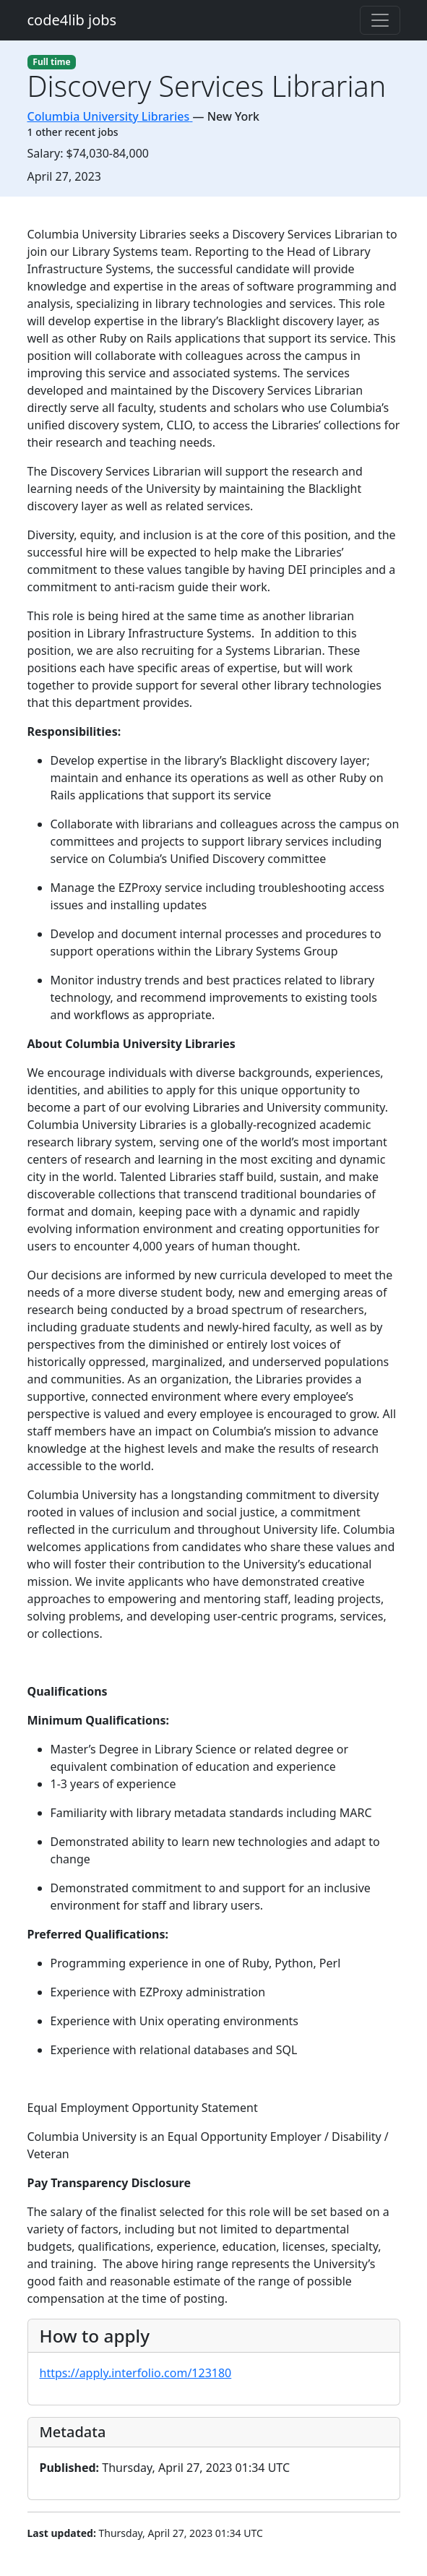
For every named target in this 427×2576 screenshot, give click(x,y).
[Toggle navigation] (380, 20)
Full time (51, 62)
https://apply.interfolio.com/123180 (136, 2373)
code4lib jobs (72, 20)
